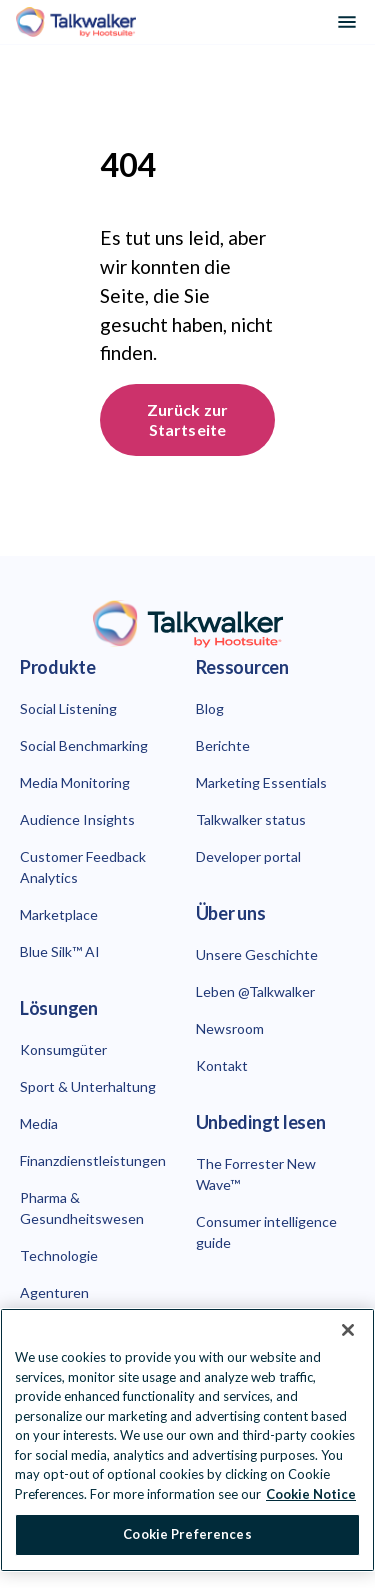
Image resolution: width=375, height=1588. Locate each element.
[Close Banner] (348, 1330)
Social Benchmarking (84, 745)
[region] (187, 1440)
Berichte (223, 745)
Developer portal (248, 856)
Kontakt (222, 1065)
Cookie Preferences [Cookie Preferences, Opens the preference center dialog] (187, 1534)
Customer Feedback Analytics (83, 867)
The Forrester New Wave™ (256, 1174)
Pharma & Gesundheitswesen (82, 1208)
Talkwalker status (251, 819)
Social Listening (68, 708)
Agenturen (54, 1292)
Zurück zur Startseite (188, 419)
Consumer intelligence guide (266, 1232)
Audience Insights (77, 819)
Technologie (59, 1255)
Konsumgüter (63, 1049)
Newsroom (230, 1028)
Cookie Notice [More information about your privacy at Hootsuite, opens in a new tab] (311, 1494)
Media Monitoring (75, 782)
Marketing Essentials (261, 782)
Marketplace (59, 914)
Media (39, 1123)
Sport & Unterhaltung (88, 1086)
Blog (210, 708)
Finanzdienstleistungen (93, 1160)
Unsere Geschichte (257, 954)
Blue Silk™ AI (60, 951)
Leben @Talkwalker (255, 991)
